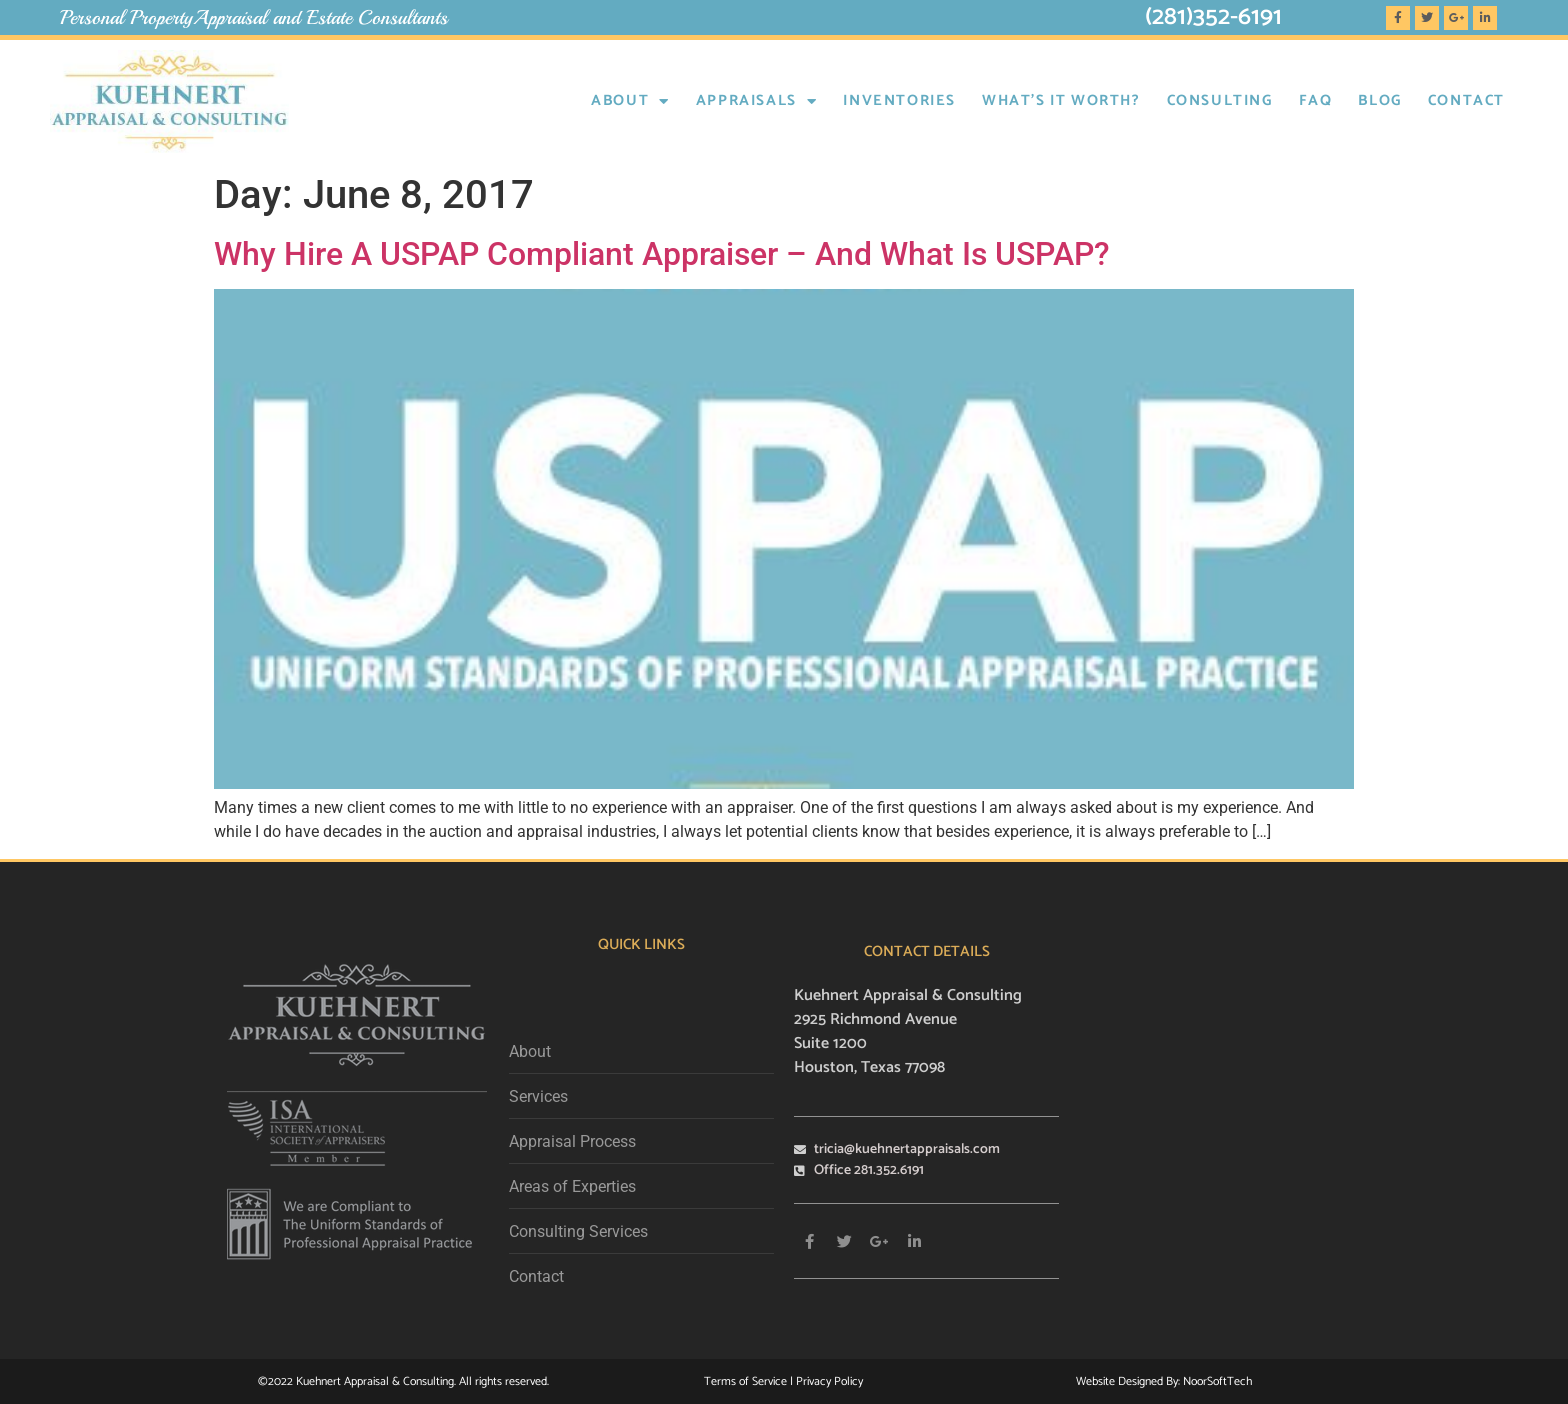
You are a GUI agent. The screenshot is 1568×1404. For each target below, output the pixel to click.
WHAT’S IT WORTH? (1061, 100)
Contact (1466, 100)
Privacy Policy (829, 1381)
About (630, 101)
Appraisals (757, 101)
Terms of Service (747, 1381)
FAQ (1316, 100)
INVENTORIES (899, 100)
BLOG (1379, 100)
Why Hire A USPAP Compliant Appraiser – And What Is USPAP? (662, 254)
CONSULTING (1220, 100)
